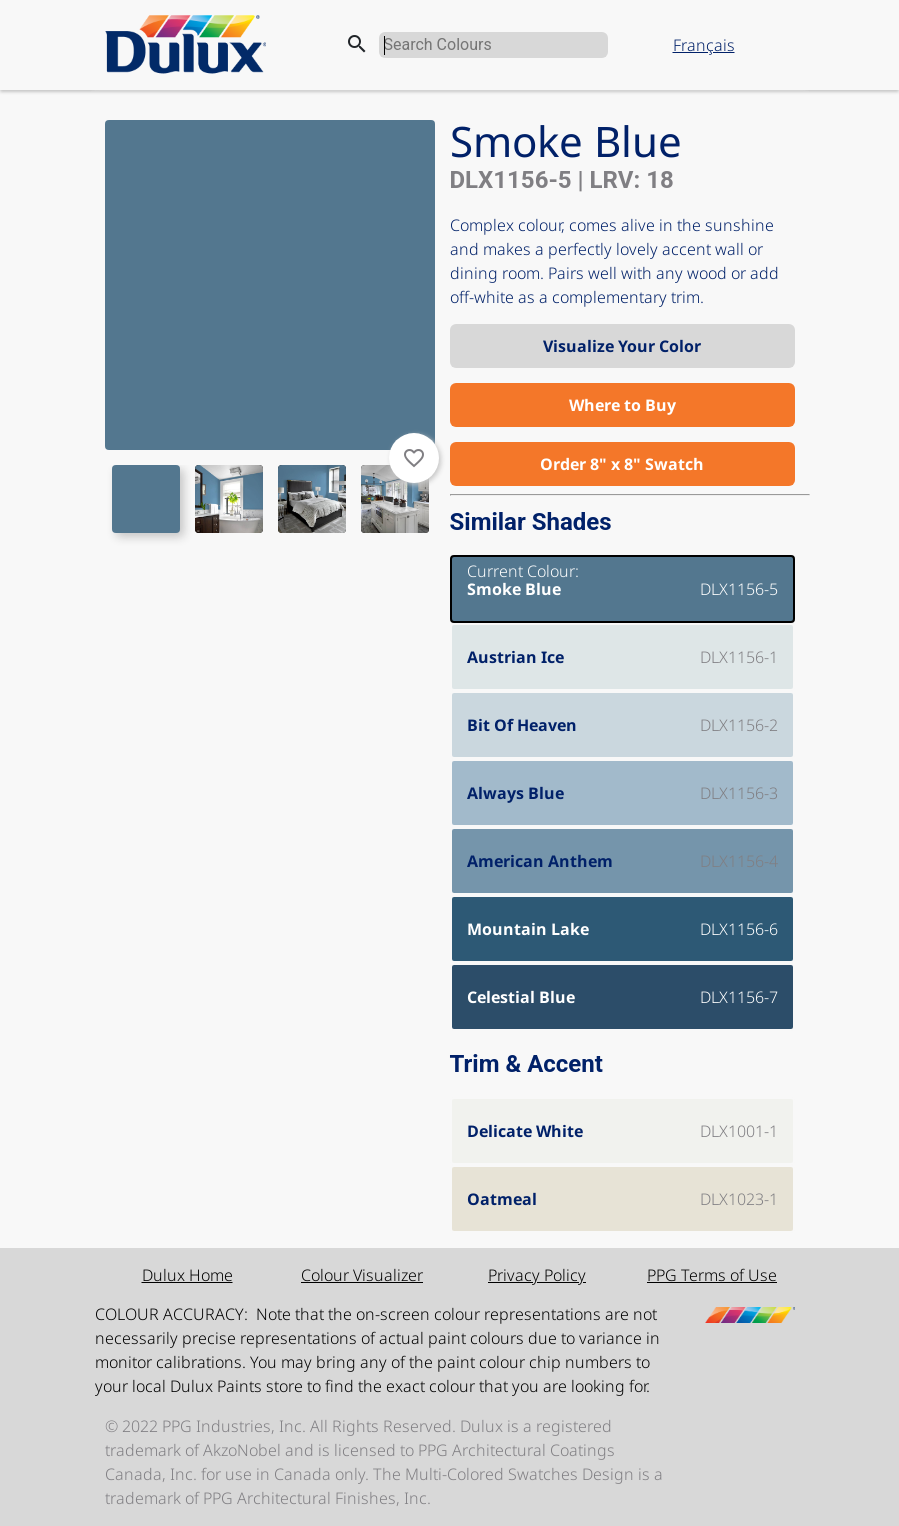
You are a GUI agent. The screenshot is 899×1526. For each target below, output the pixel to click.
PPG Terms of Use (712, 1275)
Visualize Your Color (622, 346)
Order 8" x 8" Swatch (622, 464)
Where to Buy (622, 405)
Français (704, 45)
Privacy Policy (537, 1275)
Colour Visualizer (362, 1275)
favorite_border (414, 458)
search (357, 44)
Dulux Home (187, 1275)
